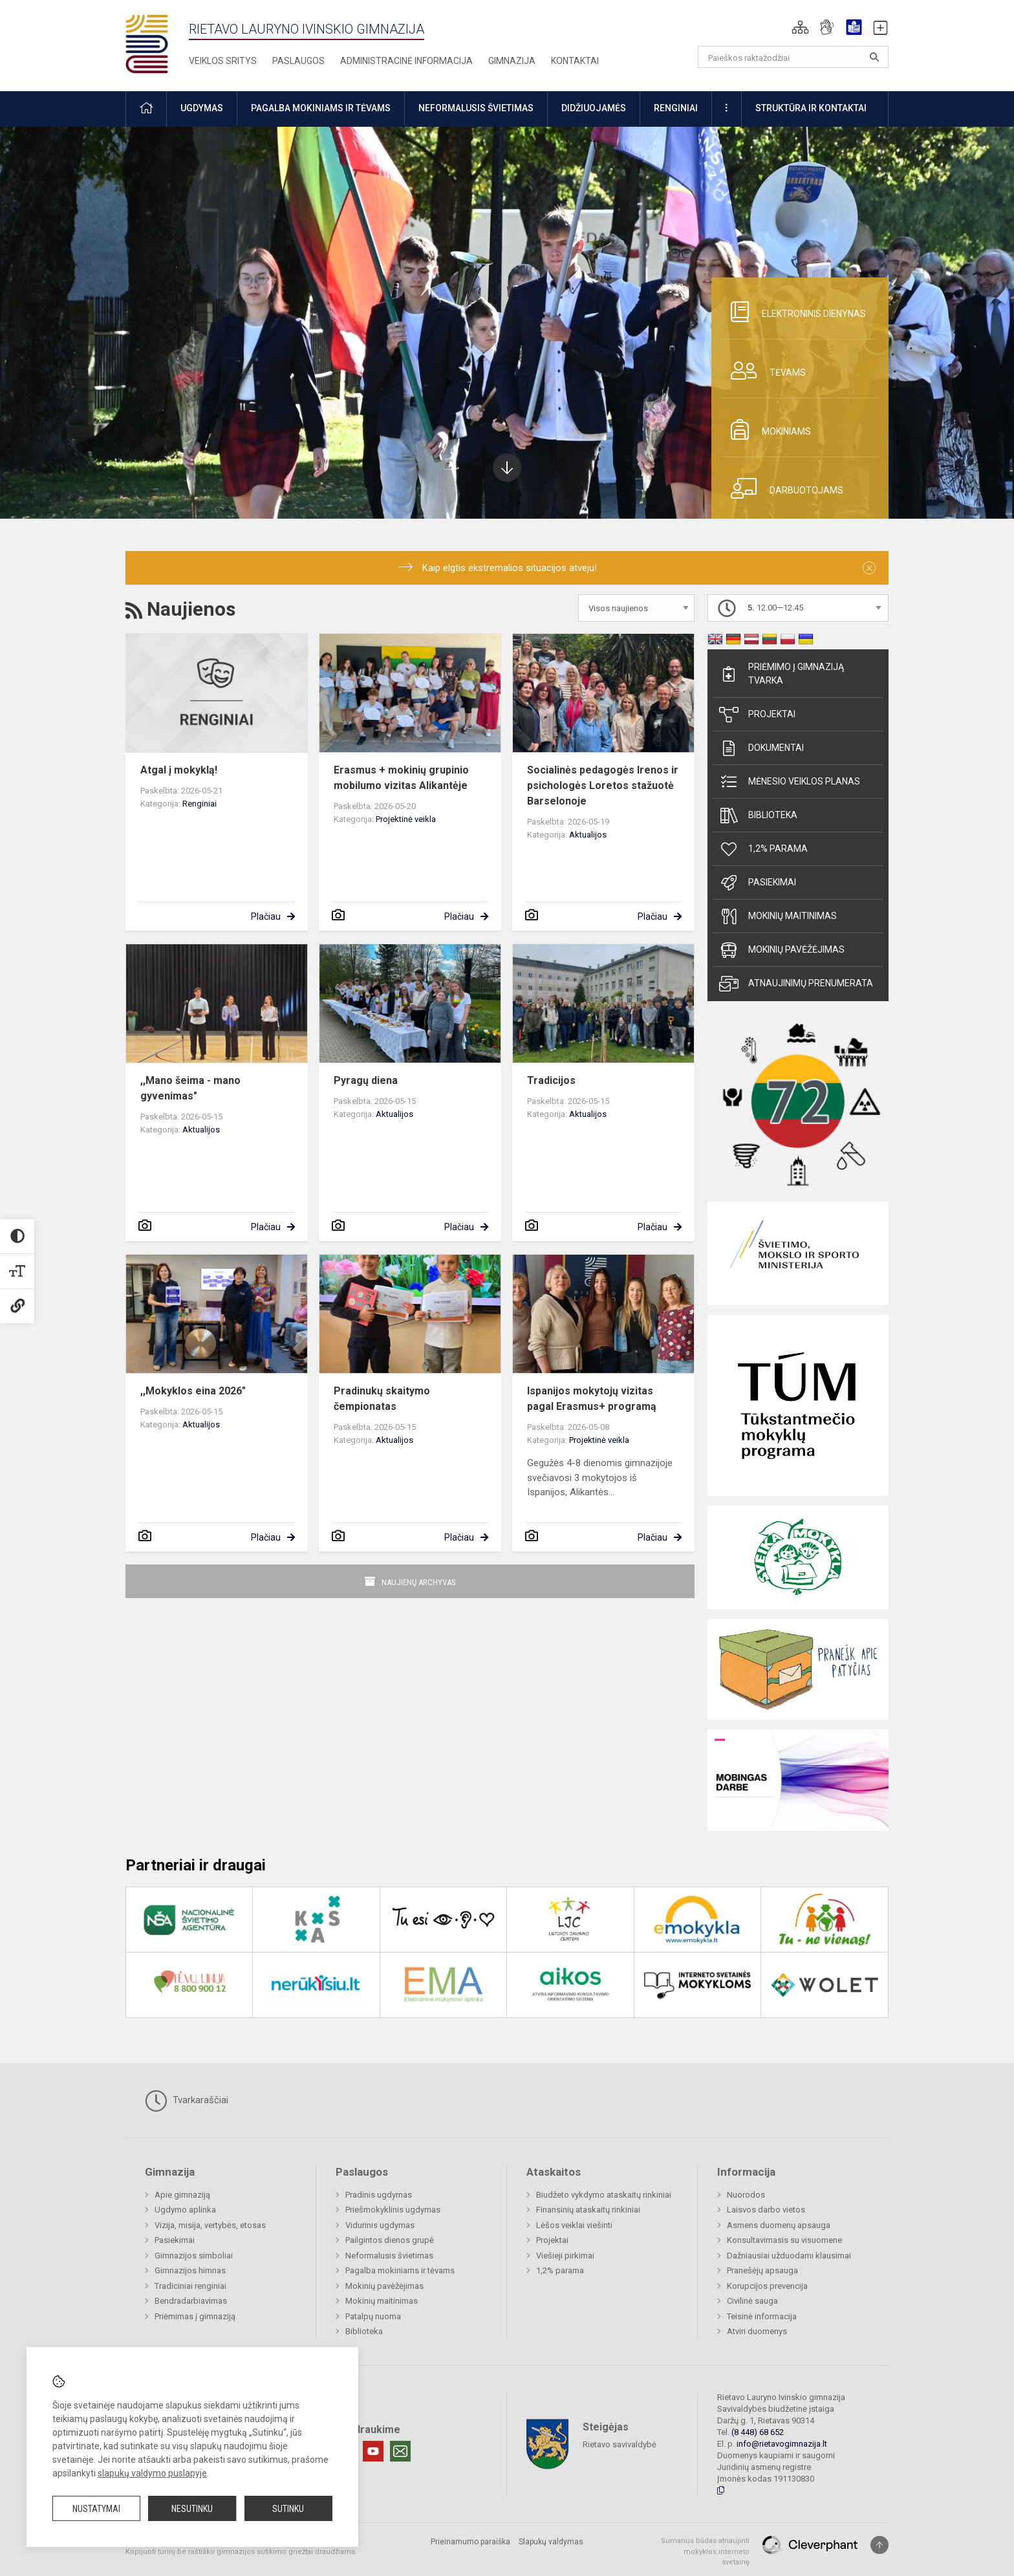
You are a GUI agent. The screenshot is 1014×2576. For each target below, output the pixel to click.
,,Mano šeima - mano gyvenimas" (190, 1088)
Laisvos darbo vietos (766, 2209)
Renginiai (199, 803)
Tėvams (763, 370)
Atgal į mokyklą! (178, 770)
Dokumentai (761, 748)
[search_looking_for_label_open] (874, 56)
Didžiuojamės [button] (593, 108)
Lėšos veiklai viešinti (574, 2225)
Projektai (757, 714)
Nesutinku (192, 2509)
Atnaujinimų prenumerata (796, 983)
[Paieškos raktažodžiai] (793, 57)
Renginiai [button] (676, 108)
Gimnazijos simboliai (194, 2255)
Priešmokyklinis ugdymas (392, 2209)
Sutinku (288, 2509)
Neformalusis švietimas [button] (476, 108)
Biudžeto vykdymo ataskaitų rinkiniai (603, 2195)
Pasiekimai (757, 883)
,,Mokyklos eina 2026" (193, 1391)
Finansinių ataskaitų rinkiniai (588, 2209)
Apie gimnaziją (182, 2195)
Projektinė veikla (406, 819)
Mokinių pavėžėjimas (782, 950)
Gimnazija (511, 61)
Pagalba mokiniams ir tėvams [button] (321, 108)
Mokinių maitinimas (778, 916)
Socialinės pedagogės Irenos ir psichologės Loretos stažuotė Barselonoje (602, 785)
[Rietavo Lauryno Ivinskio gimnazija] (157, 43)
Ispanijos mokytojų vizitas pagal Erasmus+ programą (591, 1398)
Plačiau (266, 916)
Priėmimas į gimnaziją (195, 2316)
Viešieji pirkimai (565, 2255)
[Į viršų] (879, 2545)
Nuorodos (746, 2195)
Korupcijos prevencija (767, 2286)
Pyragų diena (366, 1080)
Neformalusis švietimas (389, 2255)
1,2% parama (763, 849)
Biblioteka (758, 815)
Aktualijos (588, 834)
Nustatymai (96, 2509)
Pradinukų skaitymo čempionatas (382, 1398)
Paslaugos (298, 61)
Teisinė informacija (762, 2316)
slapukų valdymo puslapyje (152, 2473)
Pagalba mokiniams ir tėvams (400, 2270)
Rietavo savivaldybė (619, 2444)
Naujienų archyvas (419, 1582)
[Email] (400, 2451)
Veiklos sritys (223, 61)
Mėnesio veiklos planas (789, 782)
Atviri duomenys (757, 2331)
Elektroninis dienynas (793, 311)
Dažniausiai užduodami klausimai (789, 2255)
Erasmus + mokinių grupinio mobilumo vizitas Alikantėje (401, 778)
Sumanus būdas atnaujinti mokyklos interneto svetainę (705, 2551)
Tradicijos (551, 1080)
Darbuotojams (782, 488)
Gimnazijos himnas (190, 2270)
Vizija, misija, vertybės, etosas (210, 2225)
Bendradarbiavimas (191, 2301)
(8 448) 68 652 (757, 2432)
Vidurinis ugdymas (380, 2225)
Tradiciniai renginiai (190, 2286)
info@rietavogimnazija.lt (782, 2444)
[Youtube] (373, 2451)
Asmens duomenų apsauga (778, 2225)
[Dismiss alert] (869, 567)
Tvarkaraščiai (186, 2101)
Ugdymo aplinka (185, 2209)
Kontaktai (575, 61)
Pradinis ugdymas (378, 2195)
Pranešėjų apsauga (762, 2270)
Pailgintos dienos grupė (389, 2240)
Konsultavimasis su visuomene (784, 2240)
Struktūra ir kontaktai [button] (811, 108)
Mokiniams (766, 429)
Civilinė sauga (752, 2301)
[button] (800, 27)
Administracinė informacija (406, 61)
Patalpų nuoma (373, 2316)
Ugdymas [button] (201, 108)
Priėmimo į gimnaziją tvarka (781, 674)
